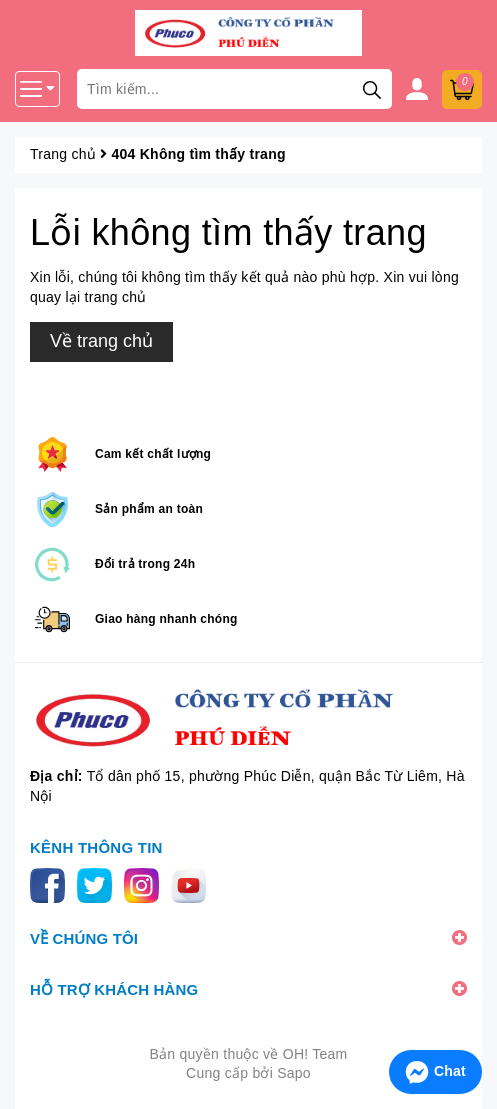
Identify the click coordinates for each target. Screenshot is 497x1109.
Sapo (294, 1073)
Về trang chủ (101, 341)
